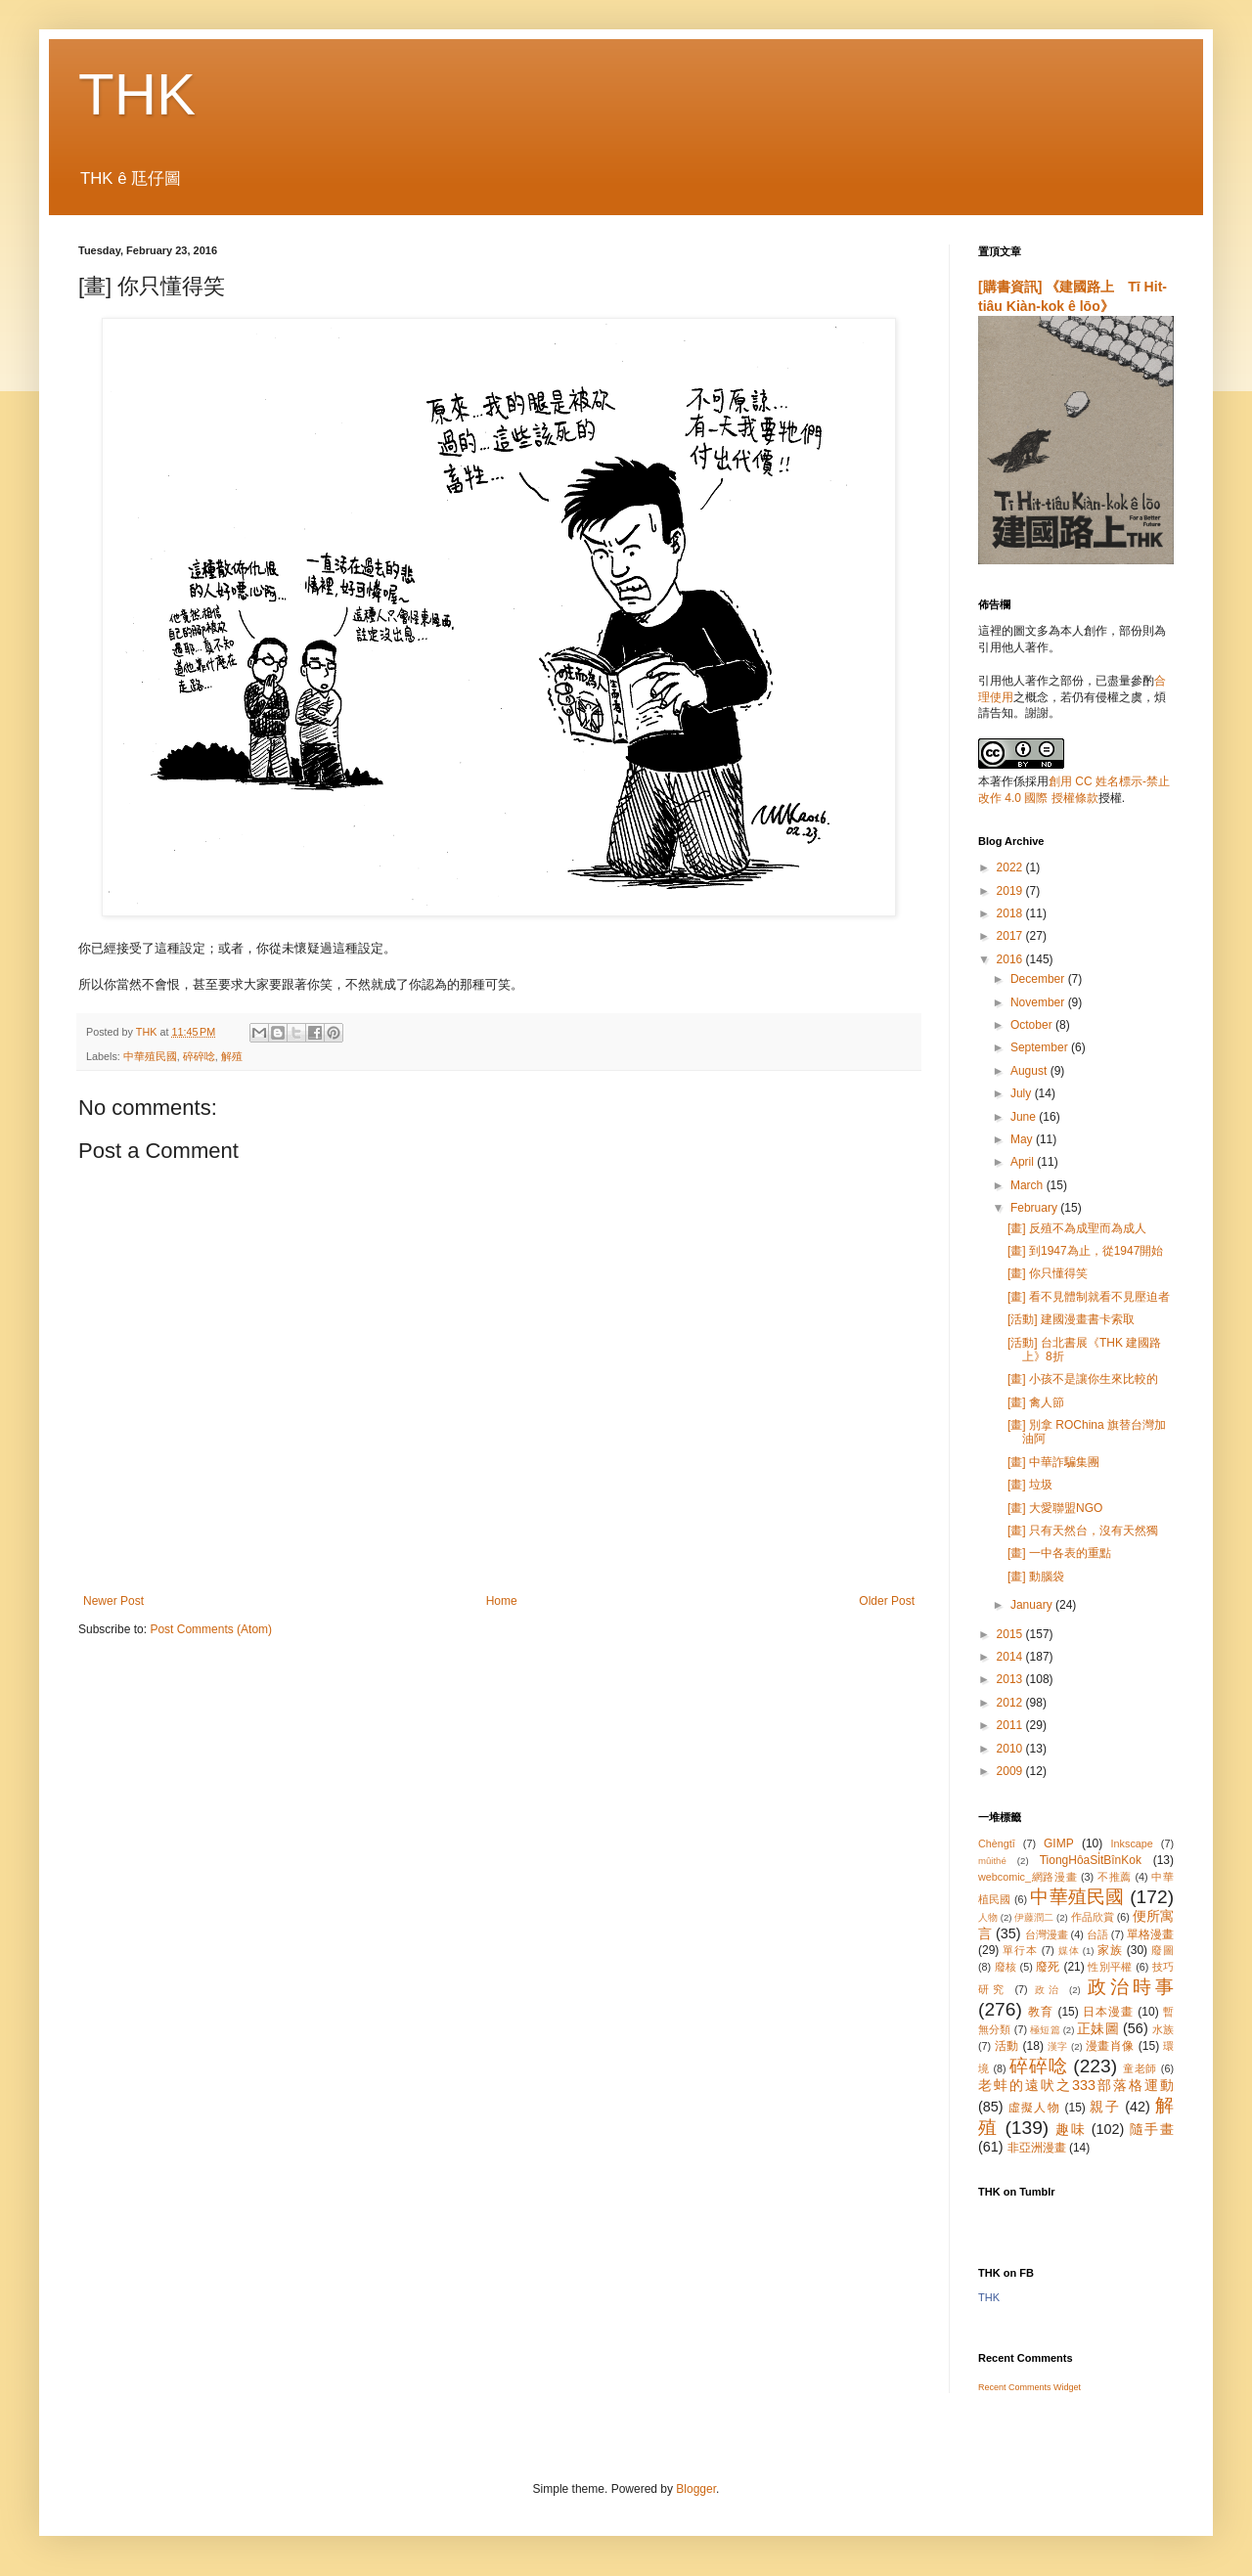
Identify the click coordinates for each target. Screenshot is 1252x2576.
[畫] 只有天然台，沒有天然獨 (1082, 1530)
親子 (1105, 2106)
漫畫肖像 (1110, 2046)
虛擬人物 (1034, 2107)
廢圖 (1162, 1950)
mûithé (992, 1860)
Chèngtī (996, 1843)
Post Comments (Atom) (211, 1629)
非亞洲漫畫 (1036, 2147)
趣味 (1070, 2129)
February (1035, 1208)
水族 (1163, 2029)
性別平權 (1110, 1967)
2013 (1011, 1679)
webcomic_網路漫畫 (1027, 1877)
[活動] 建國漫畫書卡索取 (1071, 1319)
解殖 (232, 1056)
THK (137, 94)
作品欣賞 (1092, 1917)
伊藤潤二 (1033, 1917)
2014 (1011, 1657)
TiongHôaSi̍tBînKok (1090, 1860)
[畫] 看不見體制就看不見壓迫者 (1088, 1297)
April (1023, 1162)
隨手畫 (1152, 2129)
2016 (1011, 959)
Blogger (696, 2489)
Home (501, 1601)
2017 (1011, 936)
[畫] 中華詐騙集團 (1053, 1462)
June (1024, 1117)
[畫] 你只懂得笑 (1047, 1273)
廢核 (1006, 1967)
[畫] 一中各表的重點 (1059, 1553)
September (1040, 1047)
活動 (1007, 2046)
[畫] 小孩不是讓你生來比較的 (1082, 1379)
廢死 (1048, 1967)
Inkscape (1132, 1843)
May (1023, 1139)
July (1022, 1093)
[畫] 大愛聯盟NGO (1054, 1508)
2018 (1011, 913)
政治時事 (1131, 1986)
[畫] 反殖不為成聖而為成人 (1076, 1228)
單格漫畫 (1150, 1934)
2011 (1011, 1725)
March (1028, 1185)
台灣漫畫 (1046, 1934)
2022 (1011, 867)
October (1032, 1025)
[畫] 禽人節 (1035, 1402)
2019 (1011, 891)
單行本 (1020, 1950)
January (1032, 1605)
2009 (1011, 1771)
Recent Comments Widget (1029, 2387)
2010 (1011, 1748)
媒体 (1069, 1950)
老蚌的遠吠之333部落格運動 (1076, 2085)
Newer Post (113, 1601)
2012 (1011, 1703)
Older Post (887, 1601)
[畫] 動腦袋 (1035, 1576)
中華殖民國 (150, 1056)
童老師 (1140, 2068)
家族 (1110, 1950)
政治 (1048, 1989)
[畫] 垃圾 (1029, 1484)
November (1039, 1002)
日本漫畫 (1108, 2012)
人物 (988, 1917)
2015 (1011, 1634)
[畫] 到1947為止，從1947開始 (1085, 1251)
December (1039, 979)
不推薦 (1114, 1877)
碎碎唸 (199, 1056)
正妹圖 (1098, 2028)
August (1030, 1071)
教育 (1040, 2012)
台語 (1097, 1934)
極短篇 (1045, 2029)
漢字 (1058, 2046)
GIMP (1059, 1843)
